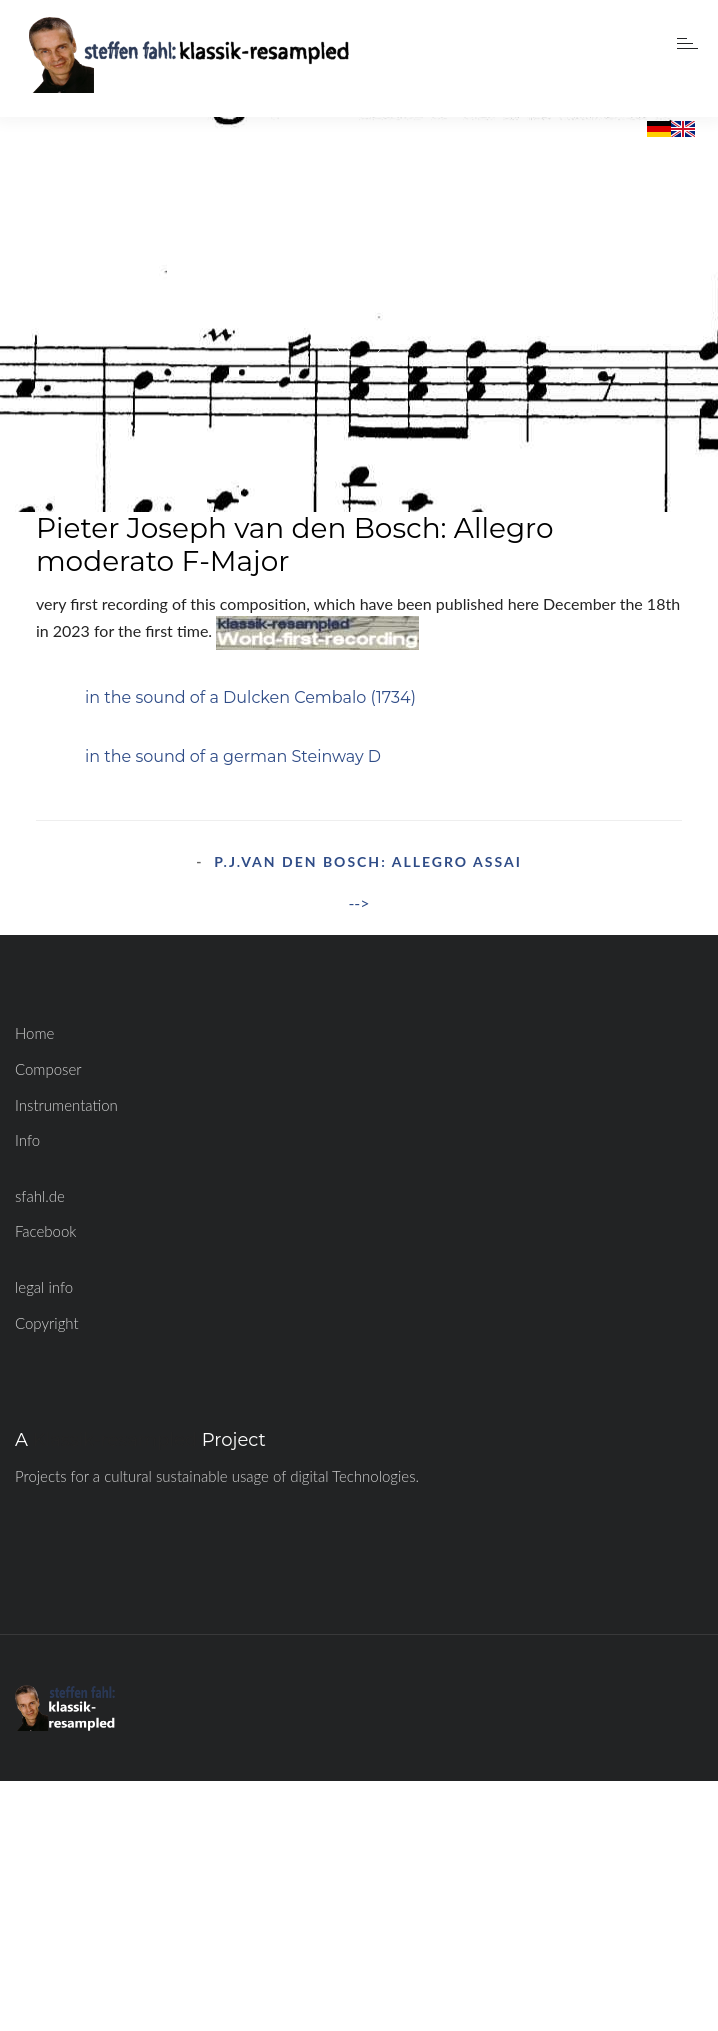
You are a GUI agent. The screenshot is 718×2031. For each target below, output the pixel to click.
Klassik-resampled (115, 1440)
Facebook (46, 1231)
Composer (48, 1069)
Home (34, 1033)
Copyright (47, 1323)
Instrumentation (66, 1105)
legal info (44, 1287)
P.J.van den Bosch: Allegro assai (368, 861)
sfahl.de (40, 1196)
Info (27, 1140)
